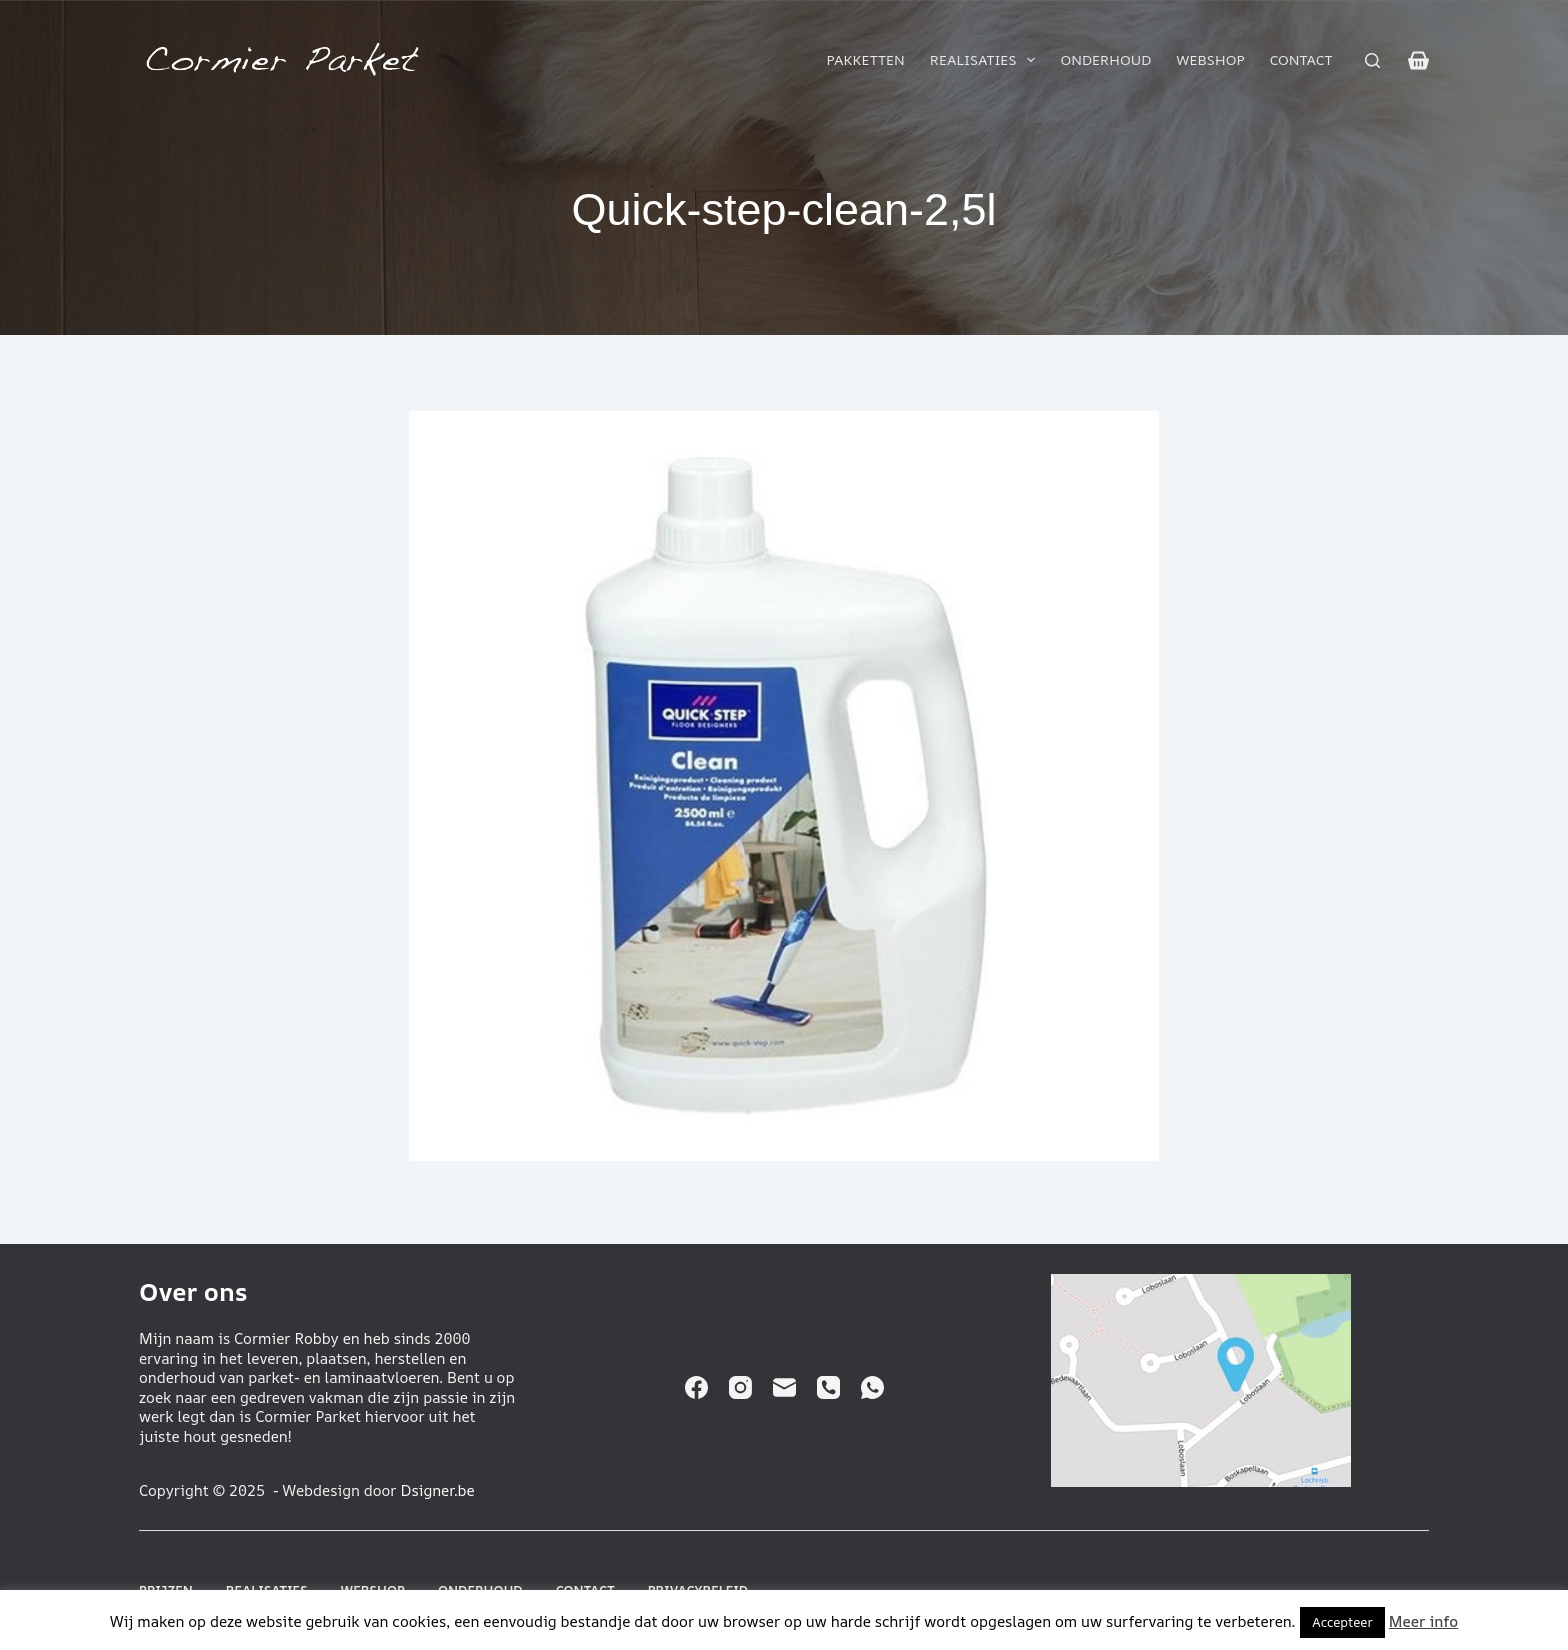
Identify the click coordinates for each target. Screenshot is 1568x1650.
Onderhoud (1105, 59)
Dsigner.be (437, 1490)
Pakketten (865, 59)
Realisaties (987, 60)
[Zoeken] (1372, 60)
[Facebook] (696, 1387)
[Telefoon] (828, 1387)
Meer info (1423, 1621)
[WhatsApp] (872, 1387)
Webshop (1211, 59)
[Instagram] (740, 1387)
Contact (1301, 59)
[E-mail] (784, 1387)
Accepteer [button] (1342, 1622)
